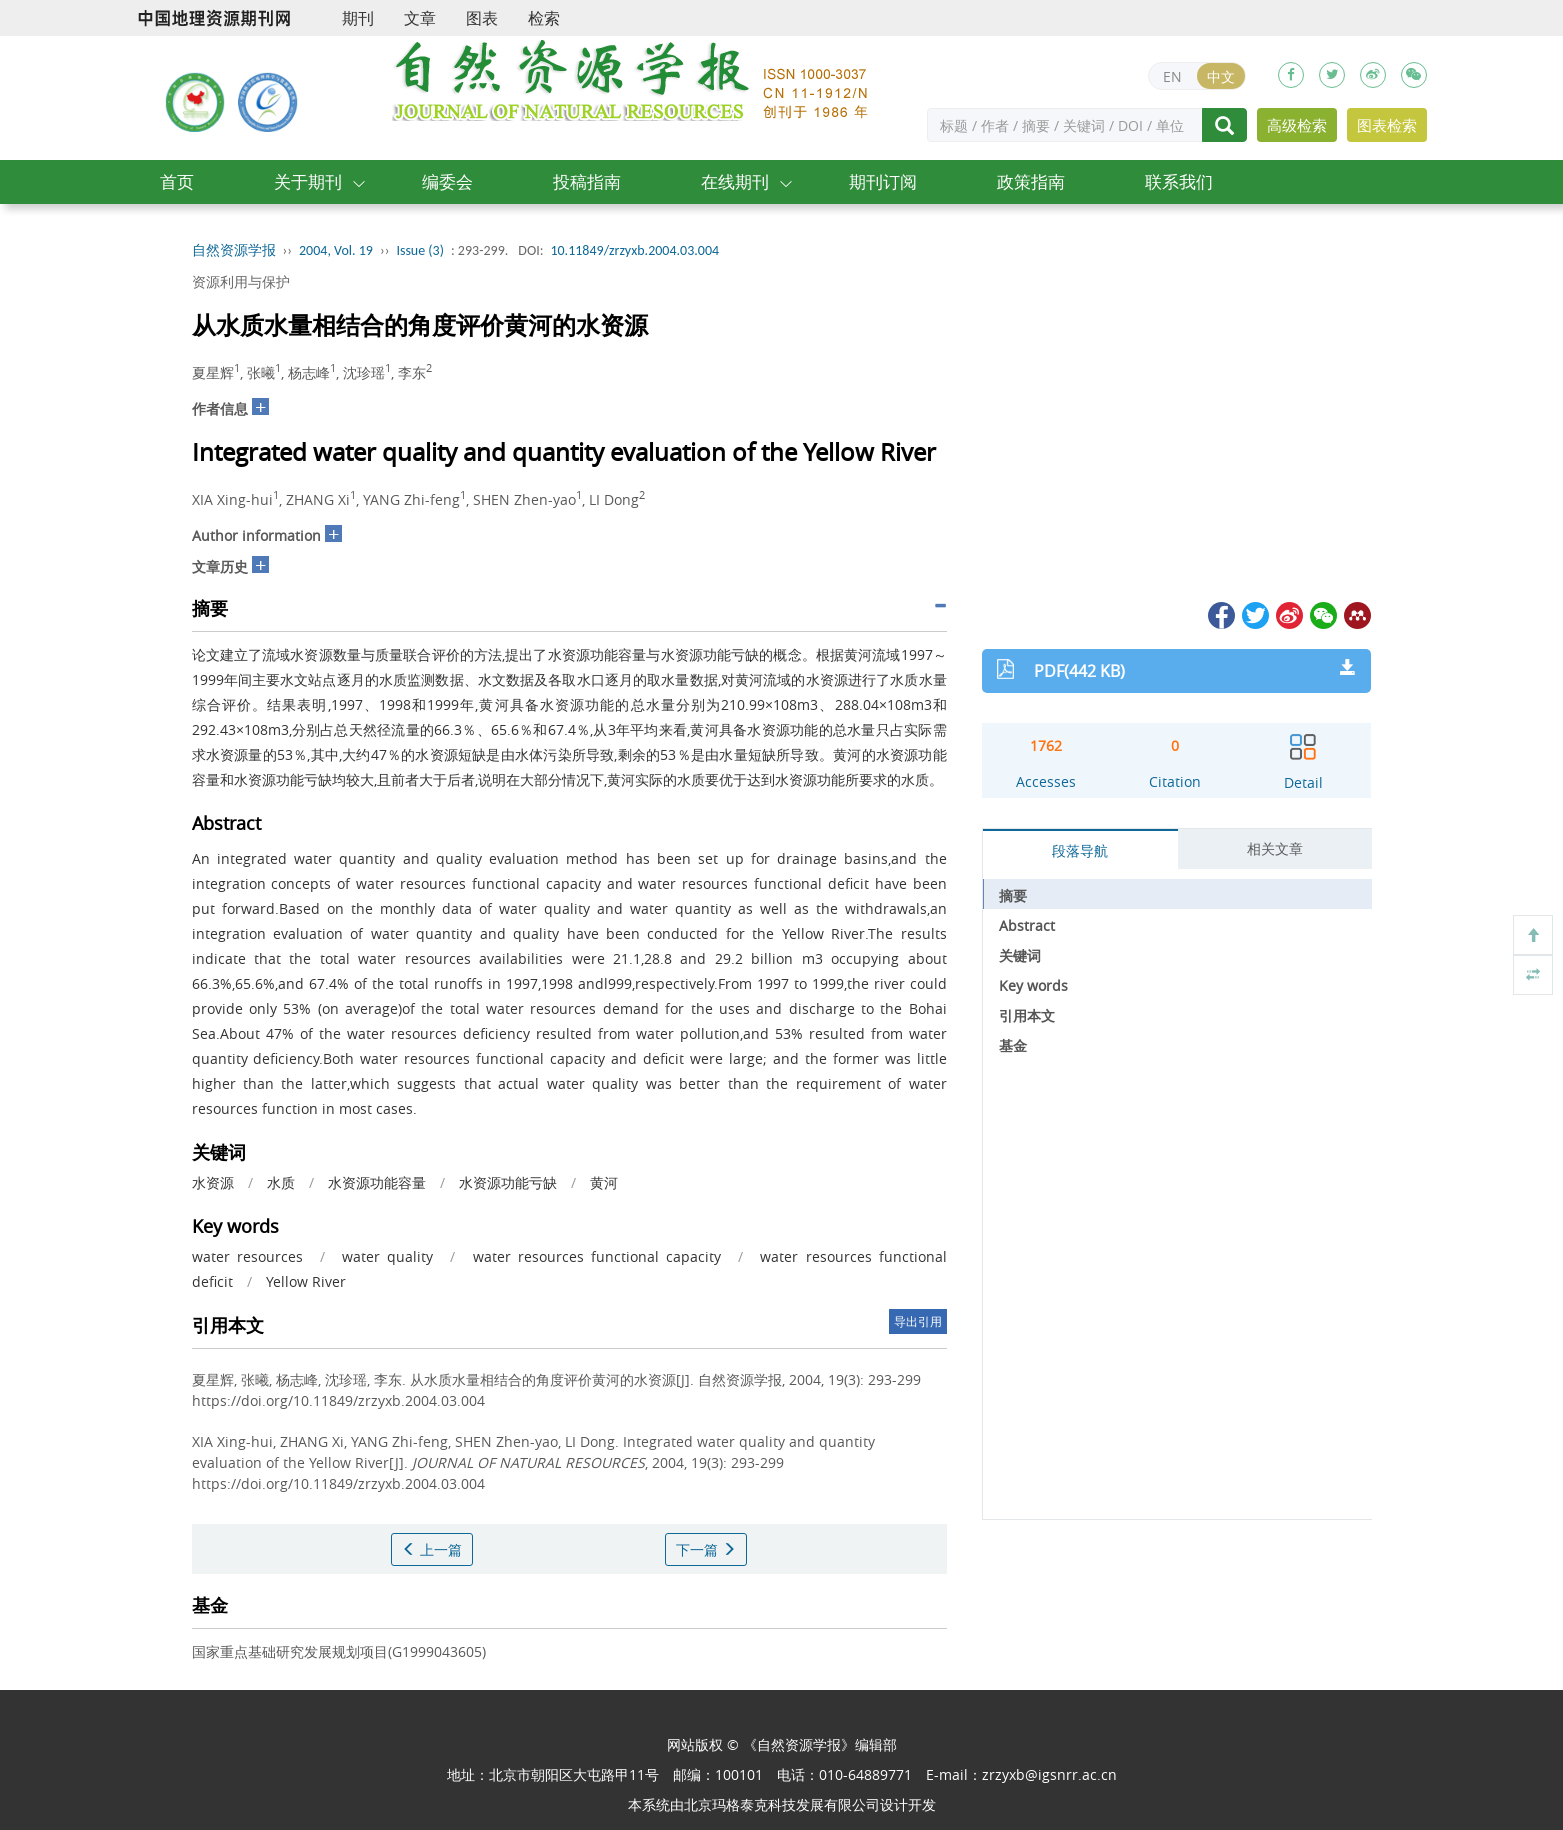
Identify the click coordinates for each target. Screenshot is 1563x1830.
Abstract (1027, 925)
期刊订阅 (883, 181)
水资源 (213, 1182)
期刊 (358, 18)
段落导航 (1080, 850)
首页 (177, 181)
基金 (1013, 1045)
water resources (247, 1256)
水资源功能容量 (377, 1182)
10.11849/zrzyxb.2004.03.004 (634, 250)
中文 (1221, 76)
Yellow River (306, 1281)
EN (1172, 76)
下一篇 (706, 1549)
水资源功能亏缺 (508, 1182)
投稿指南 (587, 181)
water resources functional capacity (597, 1256)
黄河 (604, 1182)
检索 (544, 18)
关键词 (1020, 955)
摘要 (1013, 895)
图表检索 (1387, 125)
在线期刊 (735, 181)
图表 (482, 18)
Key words (1033, 985)
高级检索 (1297, 125)
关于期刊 (308, 181)
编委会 (447, 181)
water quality (387, 1256)
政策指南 (1031, 181)
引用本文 (1027, 1015)
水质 (281, 1182)
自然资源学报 (234, 250)
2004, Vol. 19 (336, 250)
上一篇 (432, 1549)
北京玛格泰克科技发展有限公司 (782, 1804)
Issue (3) (420, 250)
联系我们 (1179, 181)
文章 (420, 18)
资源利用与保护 (241, 281)
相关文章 (1275, 848)
